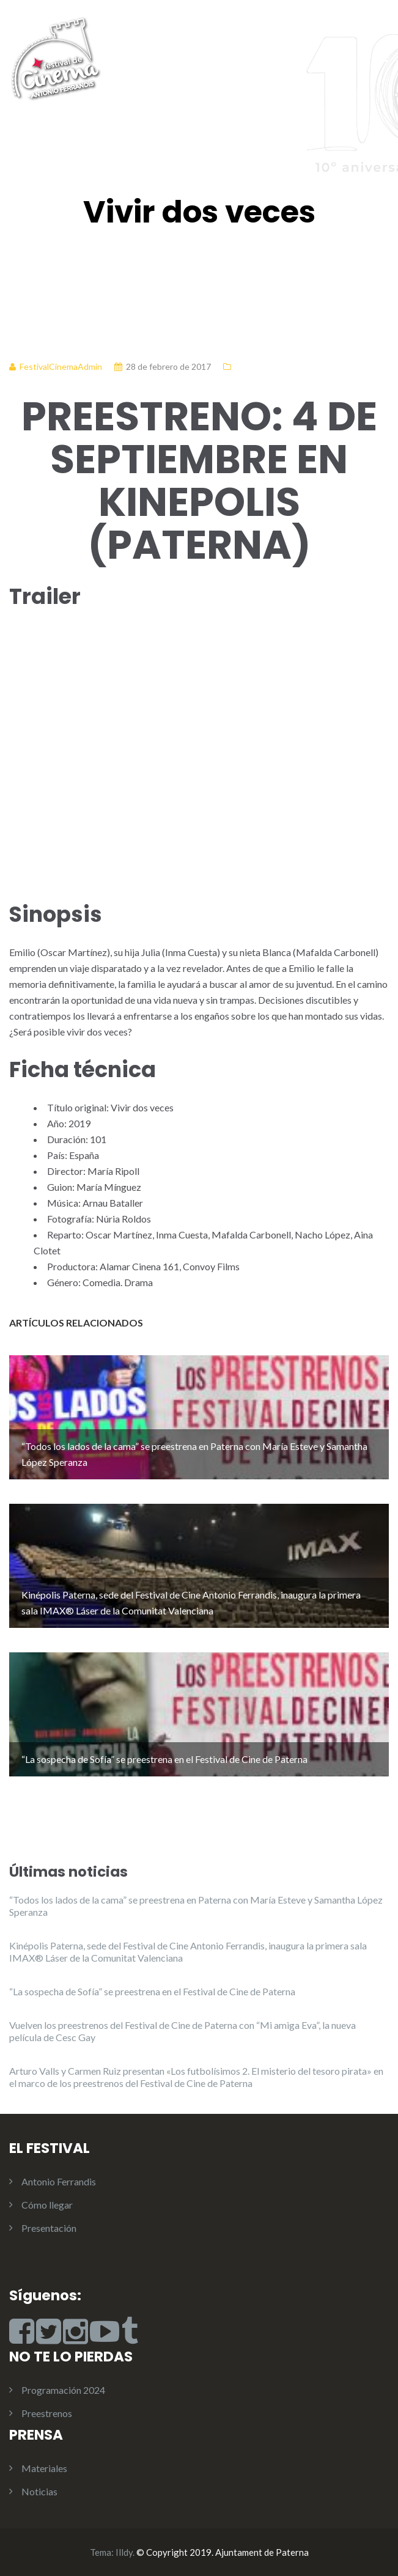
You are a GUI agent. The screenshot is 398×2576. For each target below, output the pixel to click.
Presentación (48, 2228)
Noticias (39, 2491)
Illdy (124, 2552)
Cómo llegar (47, 2204)
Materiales (44, 2468)
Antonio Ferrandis (58, 2181)
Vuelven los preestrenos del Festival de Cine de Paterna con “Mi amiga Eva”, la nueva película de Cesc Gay (182, 2031)
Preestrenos (46, 2413)
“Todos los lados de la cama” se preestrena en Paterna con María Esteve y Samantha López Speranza (196, 1906)
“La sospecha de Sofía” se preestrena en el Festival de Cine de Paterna (152, 1991)
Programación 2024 (63, 2390)
